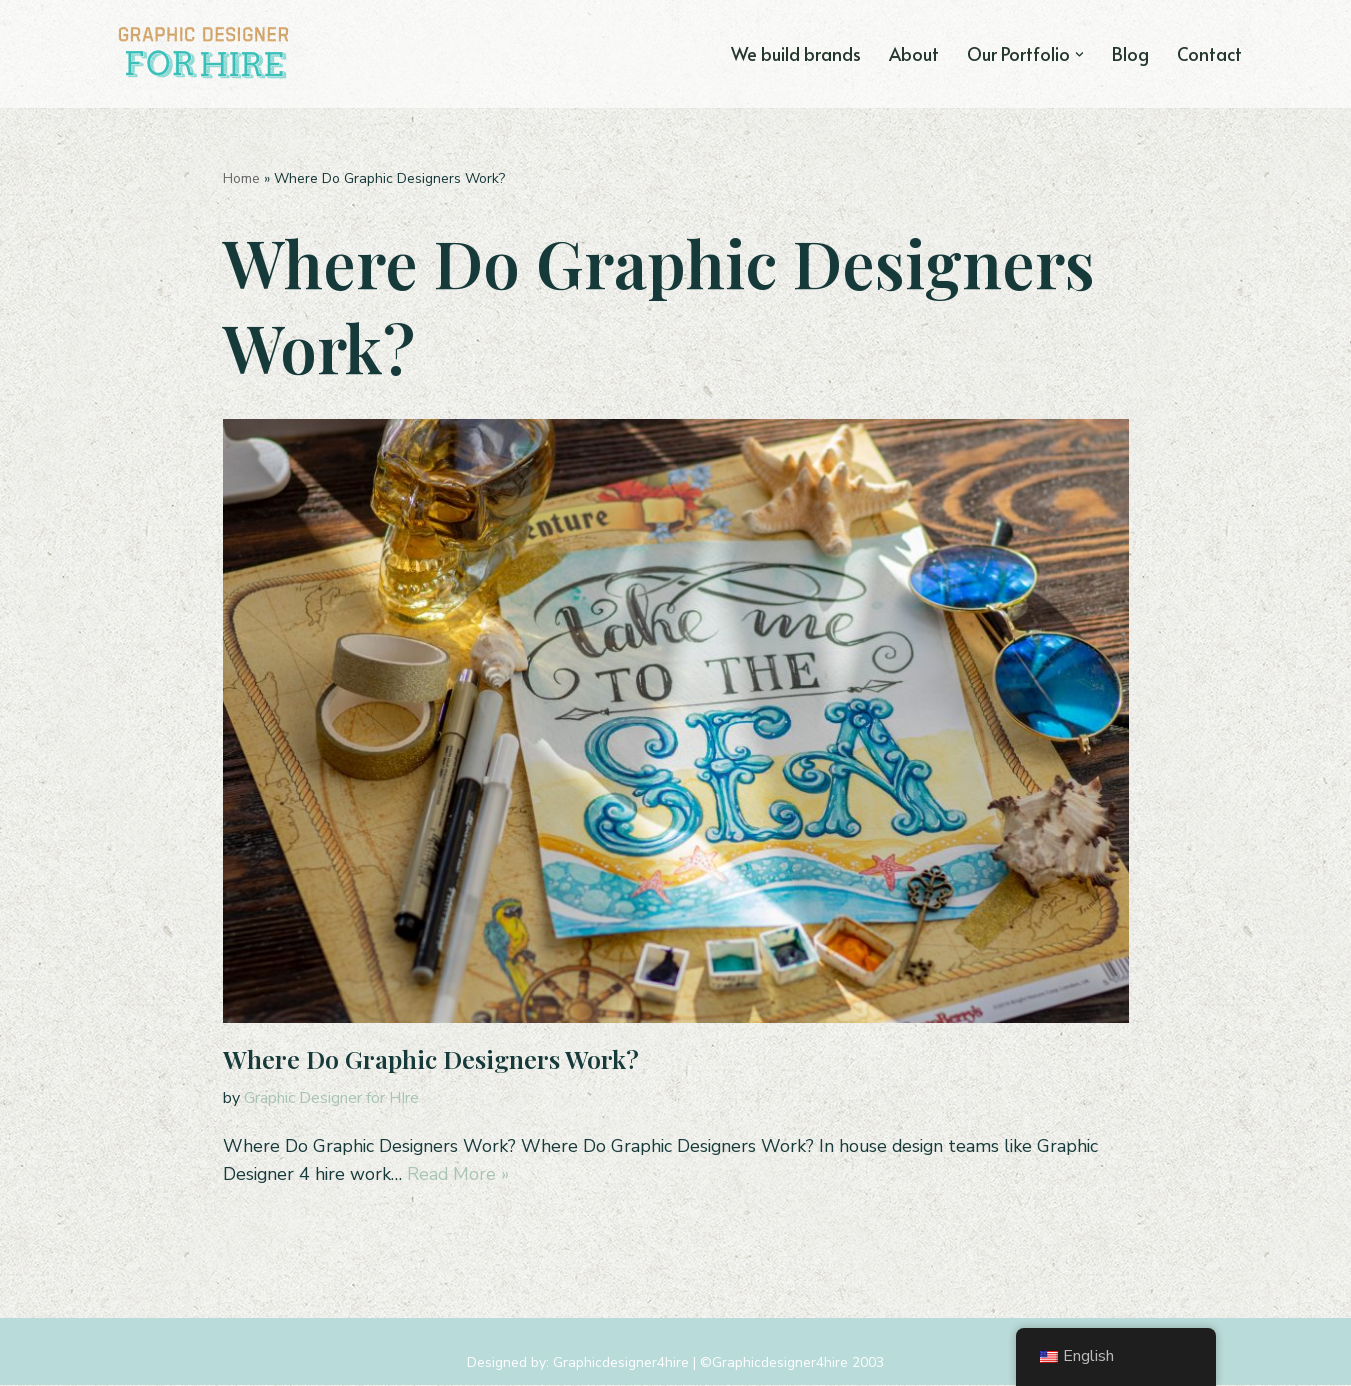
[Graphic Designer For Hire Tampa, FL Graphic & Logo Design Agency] (206, 54)
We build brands (791, 53)
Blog (1129, 53)
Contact (1209, 53)
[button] (1078, 53)
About (910, 53)
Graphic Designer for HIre (332, 1098)
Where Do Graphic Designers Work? (431, 1058)
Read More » (462, 1175)
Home (241, 178)
